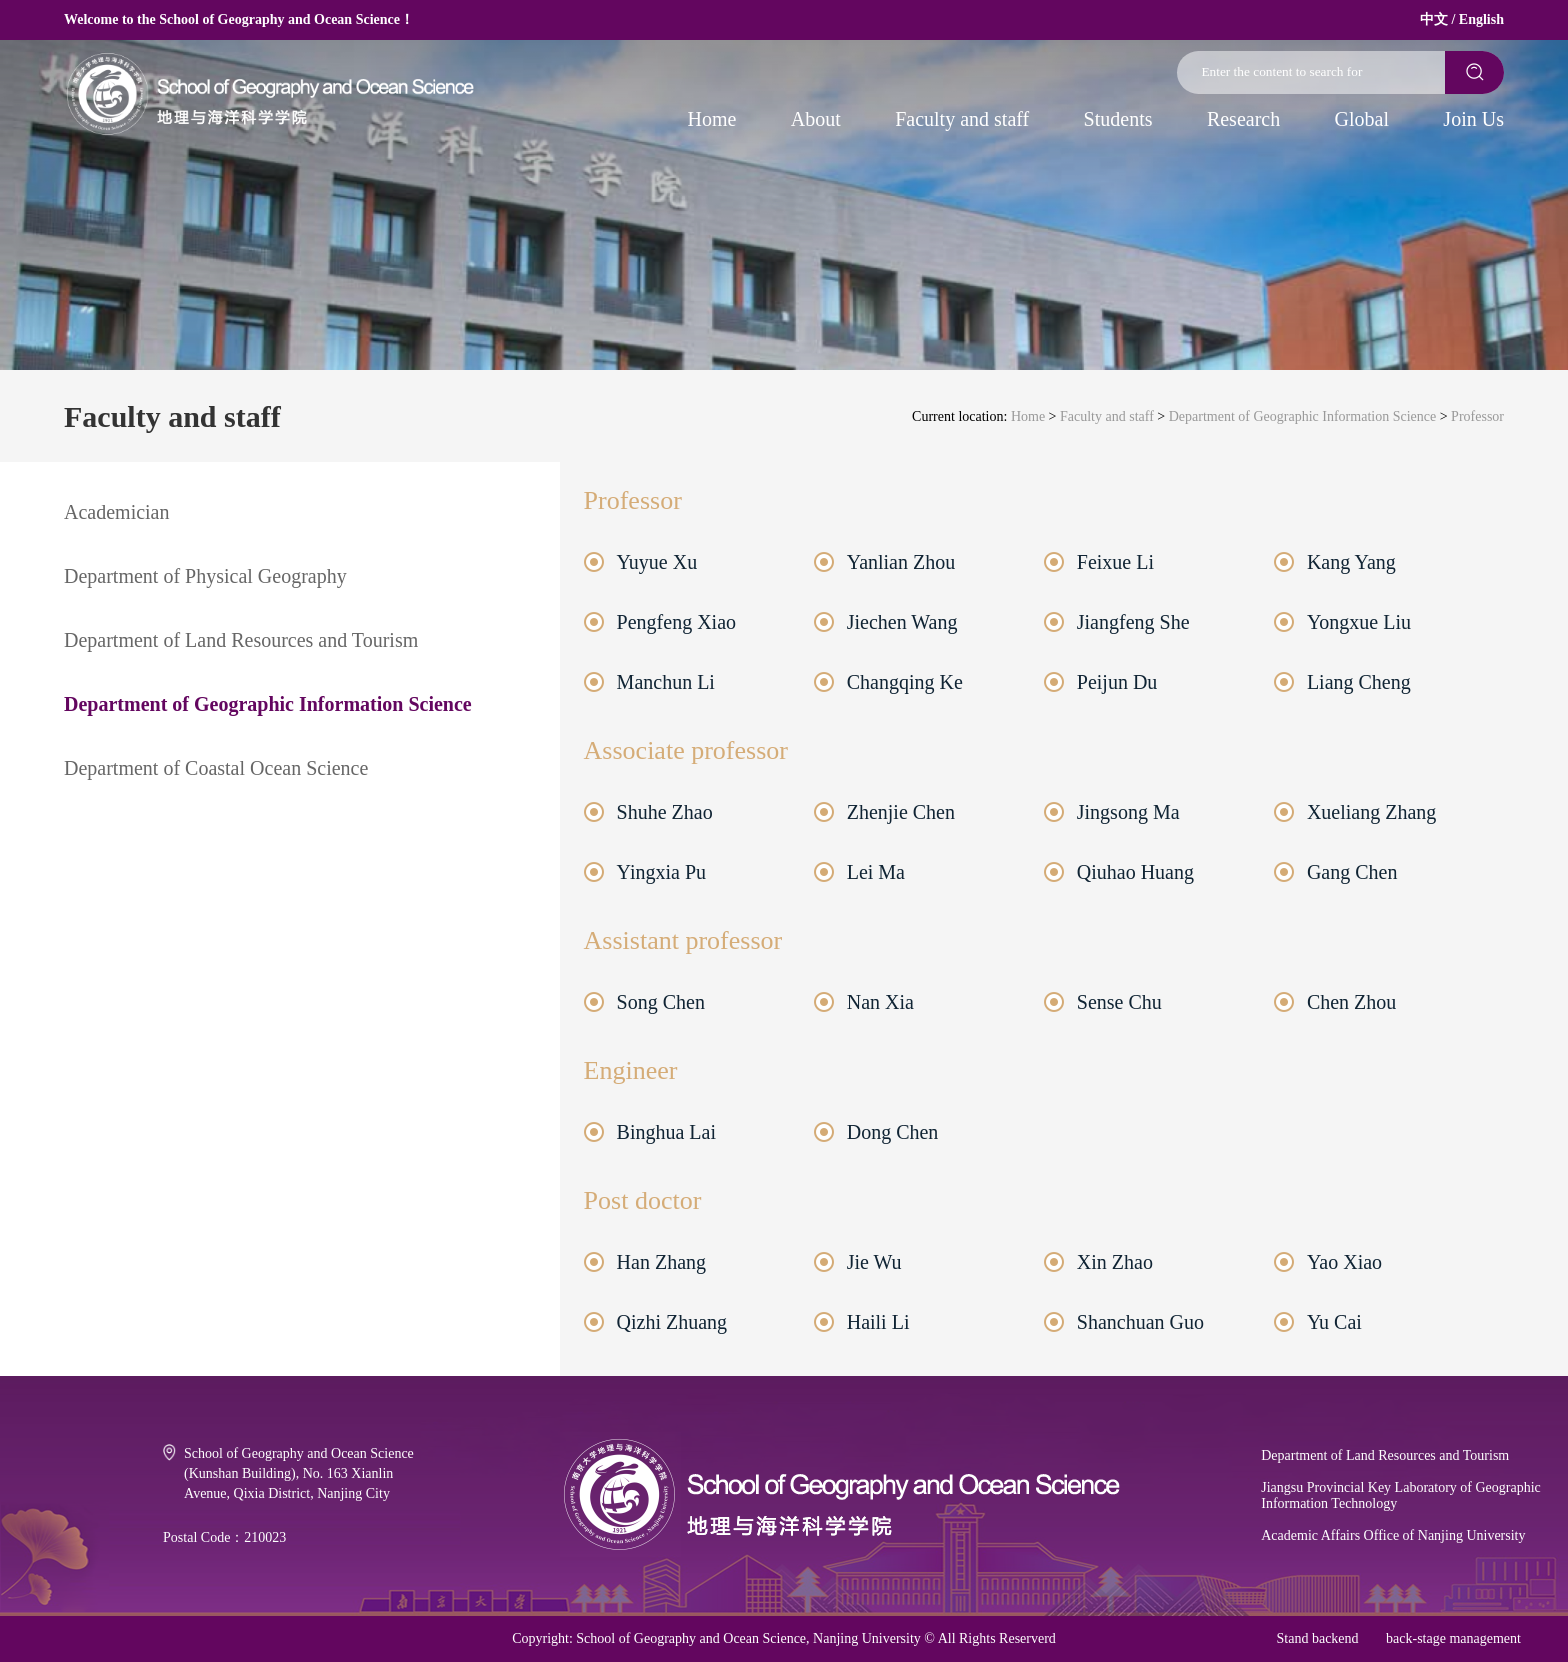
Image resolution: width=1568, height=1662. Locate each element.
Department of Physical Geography (205, 576)
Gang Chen (1352, 872)
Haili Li (878, 1322)
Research (1243, 119)
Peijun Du (1117, 682)
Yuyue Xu (657, 562)
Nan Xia (880, 1002)
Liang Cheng (1359, 682)
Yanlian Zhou (901, 562)
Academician (117, 512)
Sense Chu (1119, 1002)
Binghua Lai (666, 1132)
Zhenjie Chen (901, 812)
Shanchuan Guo (1140, 1322)
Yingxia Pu (661, 872)
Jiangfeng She (1133, 622)
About (816, 119)
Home (712, 119)
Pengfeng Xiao (676, 622)
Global (1362, 119)
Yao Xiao (1344, 1262)
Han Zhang (661, 1262)
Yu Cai (1334, 1322)
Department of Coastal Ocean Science (216, 768)
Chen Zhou (1351, 1002)
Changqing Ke (905, 682)
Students (1118, 119)
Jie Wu (874, 1262)
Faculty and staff (962, 119)
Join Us (1473, 119)
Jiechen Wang (902, 622)
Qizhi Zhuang (672, 1322)
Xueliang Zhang (1371, 812)
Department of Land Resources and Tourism (241, 640)
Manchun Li (666, 682)
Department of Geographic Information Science (1302, 416)
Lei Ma (876, 872)
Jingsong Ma (1128, 812)
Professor (1477, 416)
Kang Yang (1351, 562)
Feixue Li (1115, 562)
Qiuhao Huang (1135, 872)
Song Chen (661, 1002)
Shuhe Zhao (665, 812)
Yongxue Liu (1359, 622)
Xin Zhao (1115, 1262)
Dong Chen (893, 1132)
